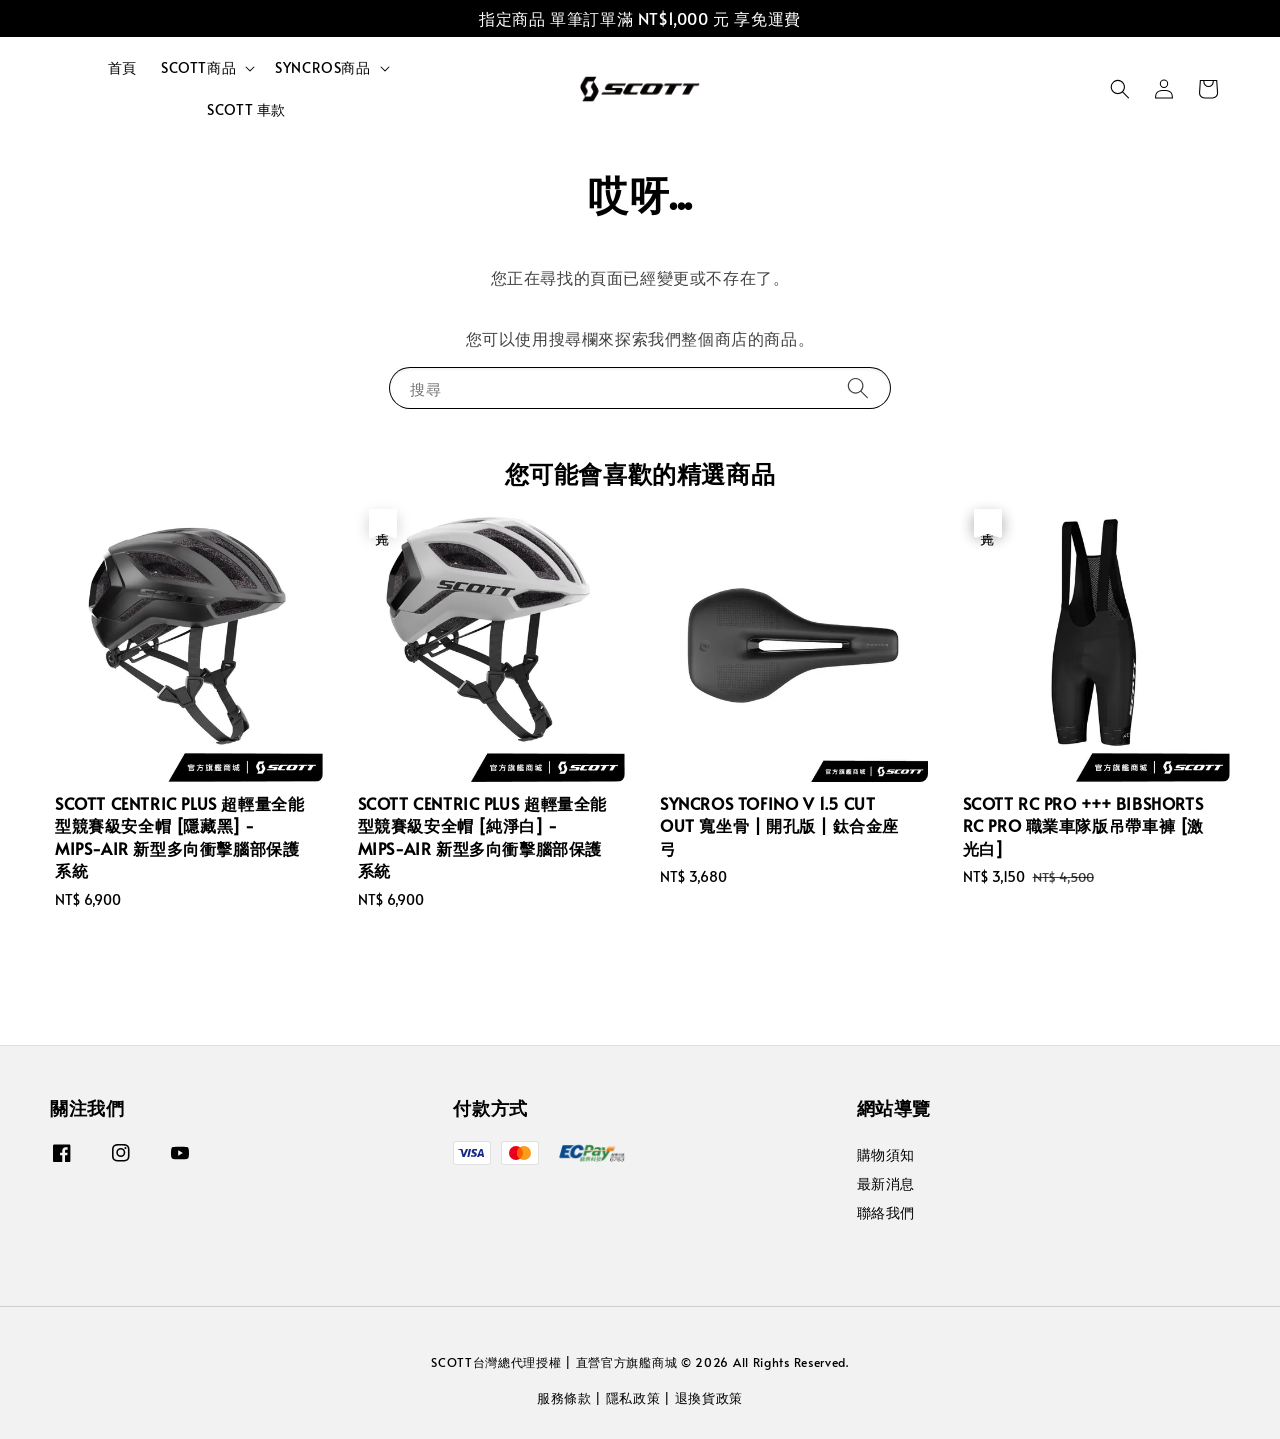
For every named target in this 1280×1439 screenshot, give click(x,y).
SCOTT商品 (198, 68)
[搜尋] (858, 387)
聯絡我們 (886, 1212)
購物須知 (886, 1155)
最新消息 (886, 1183)
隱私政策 (633, 1398)
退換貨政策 (709, 1398)
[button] (1120, 89)
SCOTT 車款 (246, 109)
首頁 (122, 67)
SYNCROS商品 (322, 68)
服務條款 (564, 1398)
